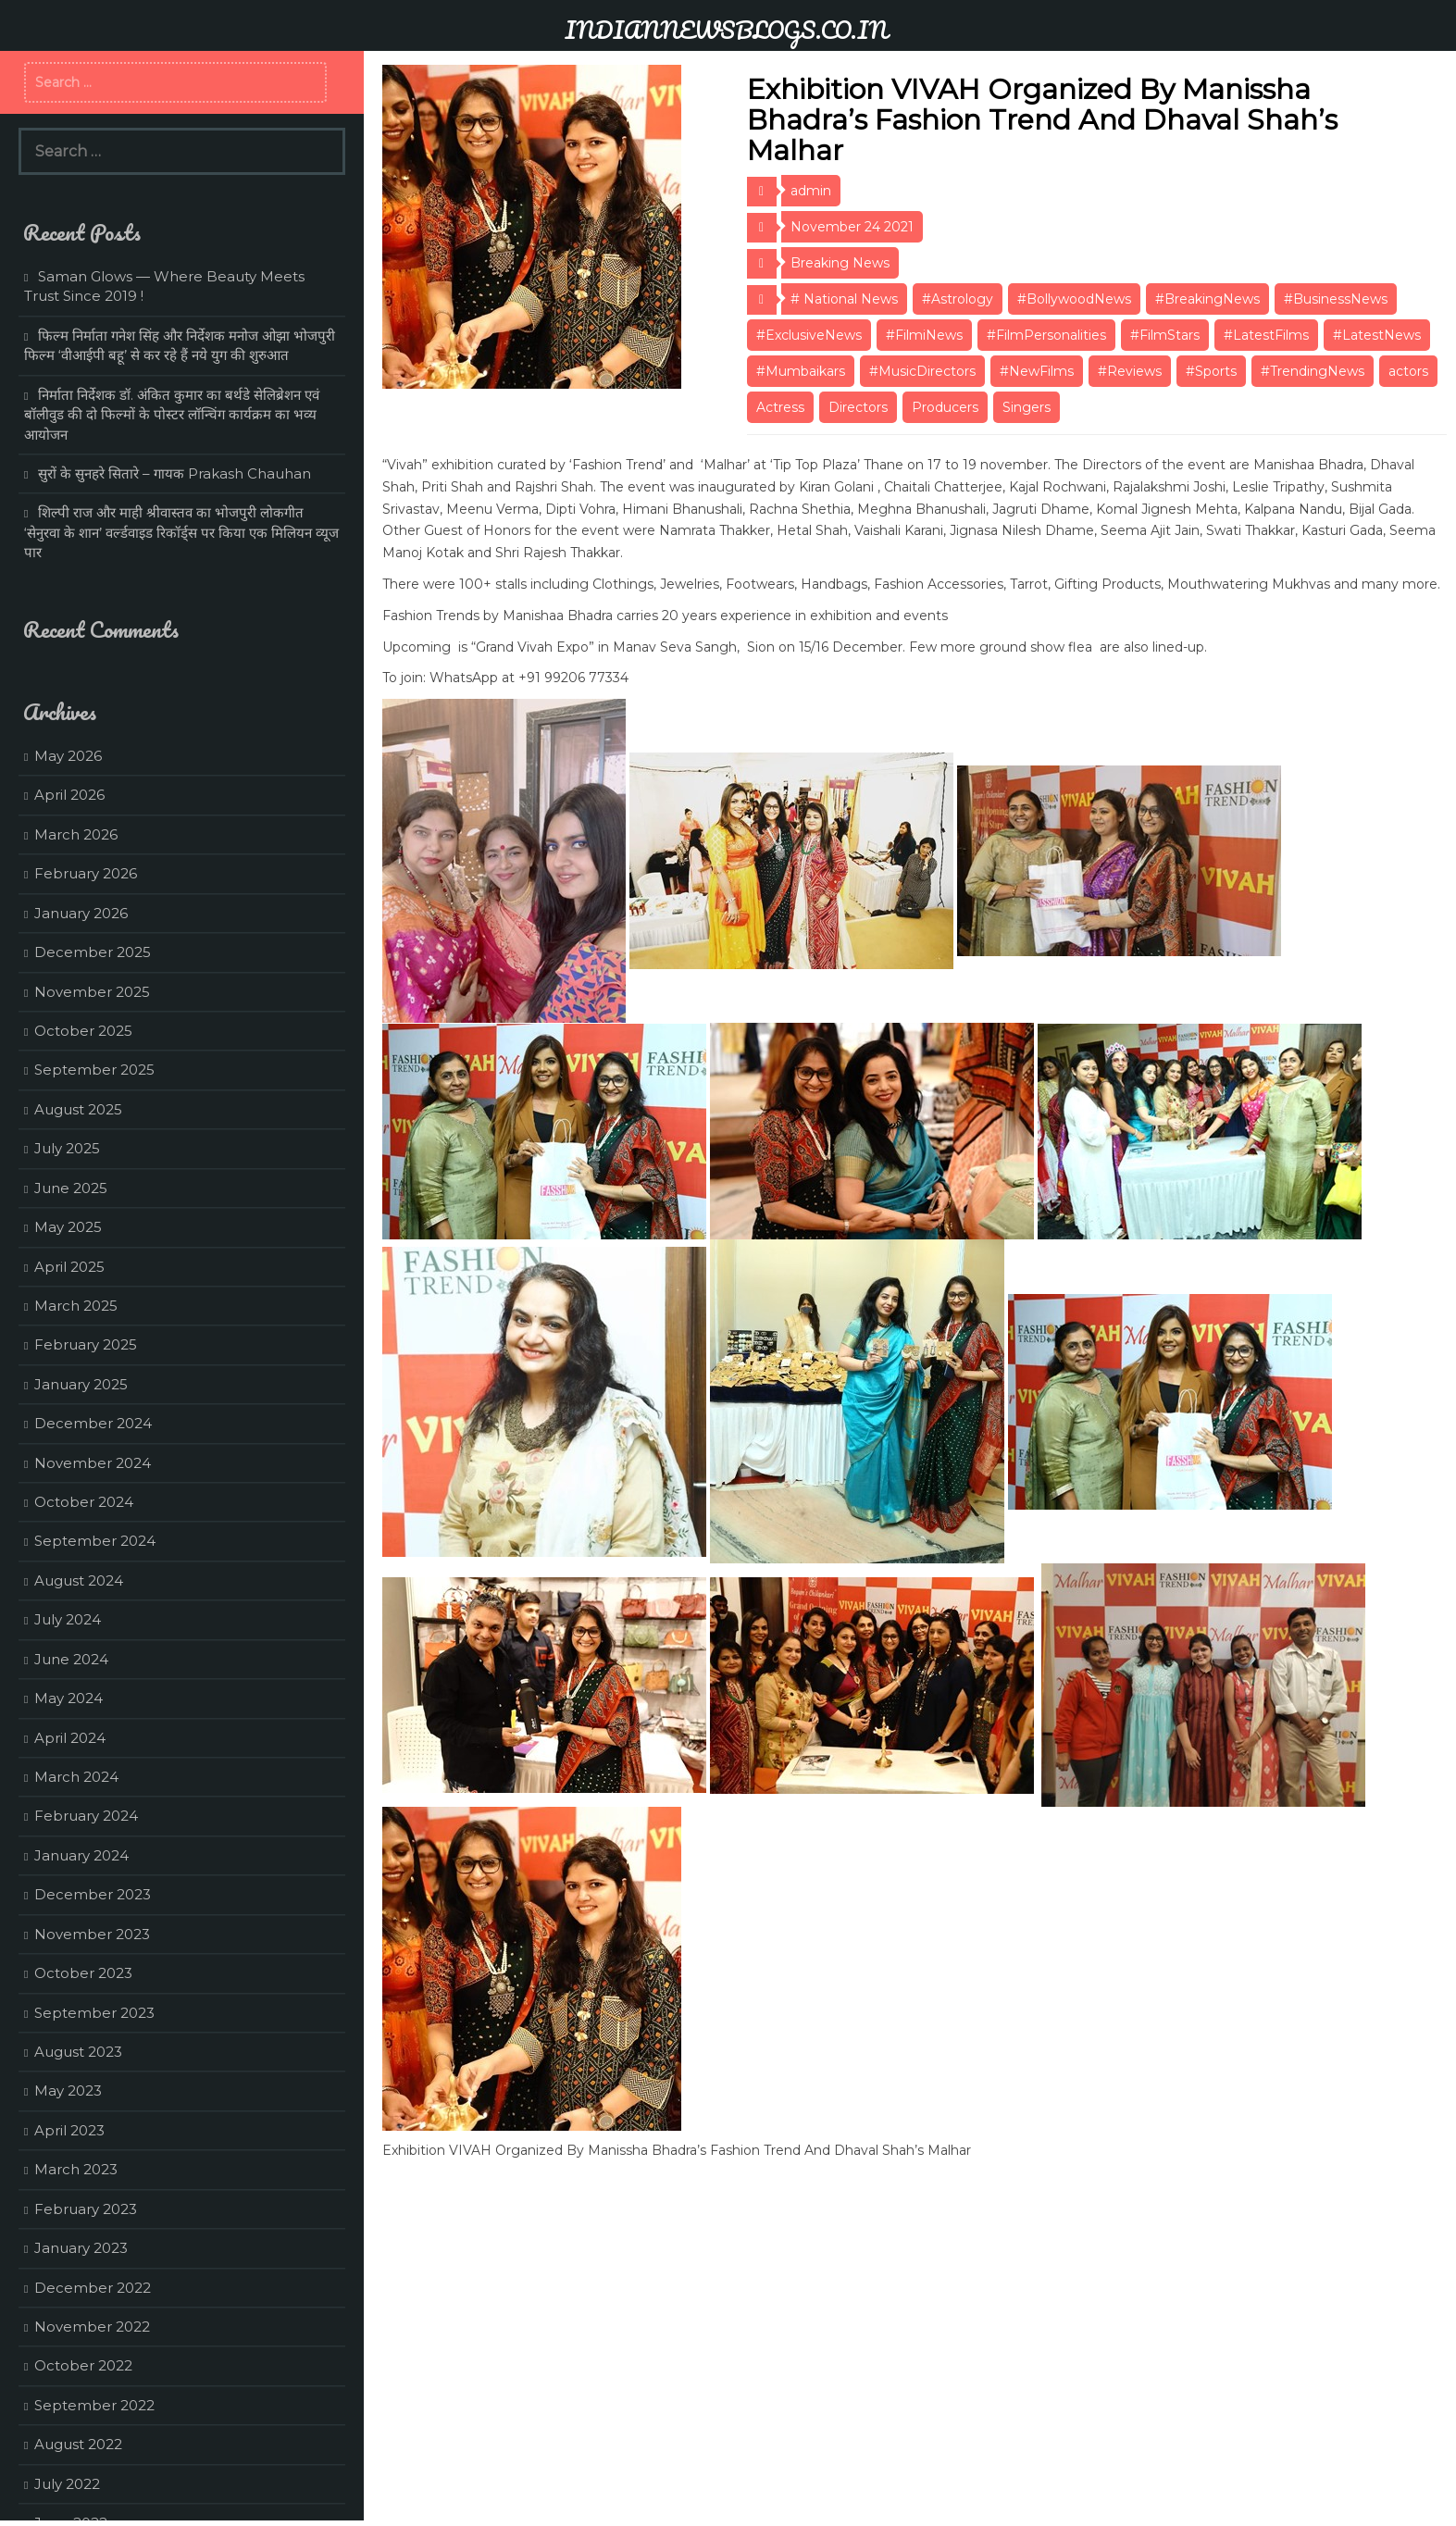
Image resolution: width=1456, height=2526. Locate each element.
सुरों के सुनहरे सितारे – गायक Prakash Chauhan (174, 473)
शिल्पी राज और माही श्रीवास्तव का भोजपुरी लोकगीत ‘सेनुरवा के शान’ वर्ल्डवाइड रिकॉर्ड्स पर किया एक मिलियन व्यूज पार (181, 532)
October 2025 (83, 1030)
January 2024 (81, 1855)
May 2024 (68, 1698)
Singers (1026, 407)
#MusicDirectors (922, 371)
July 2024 (67, 1619)
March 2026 (76, 834)
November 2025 (92, 992)
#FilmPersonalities (1046, 335)
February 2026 (85, 873)
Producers (945, 407)
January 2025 (81, 1384)
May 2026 (68, 756)
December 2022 (92, 2287)
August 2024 (78, 1580)
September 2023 (94, 2013)
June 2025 (70, 1188)
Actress (780, 407)
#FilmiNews (924, 335)
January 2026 (81, 913)
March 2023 (76, 2169)
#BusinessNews (1336, 299)
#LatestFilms (1266, 335)
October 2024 (83, 1502)
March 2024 (76, 1777)
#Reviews (1130, 371)
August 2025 (78, 1109)
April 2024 (70, 1738)
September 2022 (94, 2405)
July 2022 (67, 2484)
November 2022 (92, 2326)
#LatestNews (1377, 335)
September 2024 (95, 1540)
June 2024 (71, 1659)
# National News (844, 299)
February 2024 (86, 1815)
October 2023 (83, 1973)
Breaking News (840, 263)
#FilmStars (1165, 335)
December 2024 (93, 1423)
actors (1408, 371)
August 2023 (78, 2051)
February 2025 (85, 1344)
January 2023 (81, 2248)
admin (810, 190)
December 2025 (92, 952)
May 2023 (68, 2090)
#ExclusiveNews (809, 335)
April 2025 (69, 1266)
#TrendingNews (1312, 371)
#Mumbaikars (800, 371)
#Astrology (957, 299)
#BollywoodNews (1074, 299)
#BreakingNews (1207, 299)
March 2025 (76, 1305)
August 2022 (78, 2444)
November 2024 (92, 1463)
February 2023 (85, 2209)
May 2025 (68, 1227)
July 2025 (67, 1148)
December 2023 (92, 1894)
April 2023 (69, 2130)
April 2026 (69, 794)
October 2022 (83, 2365)
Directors (858, 407)
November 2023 (92, 1934)
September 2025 (94, 1069)
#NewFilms (1037, 371)
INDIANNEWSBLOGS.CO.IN (726, 29)
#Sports (1211, 371)
